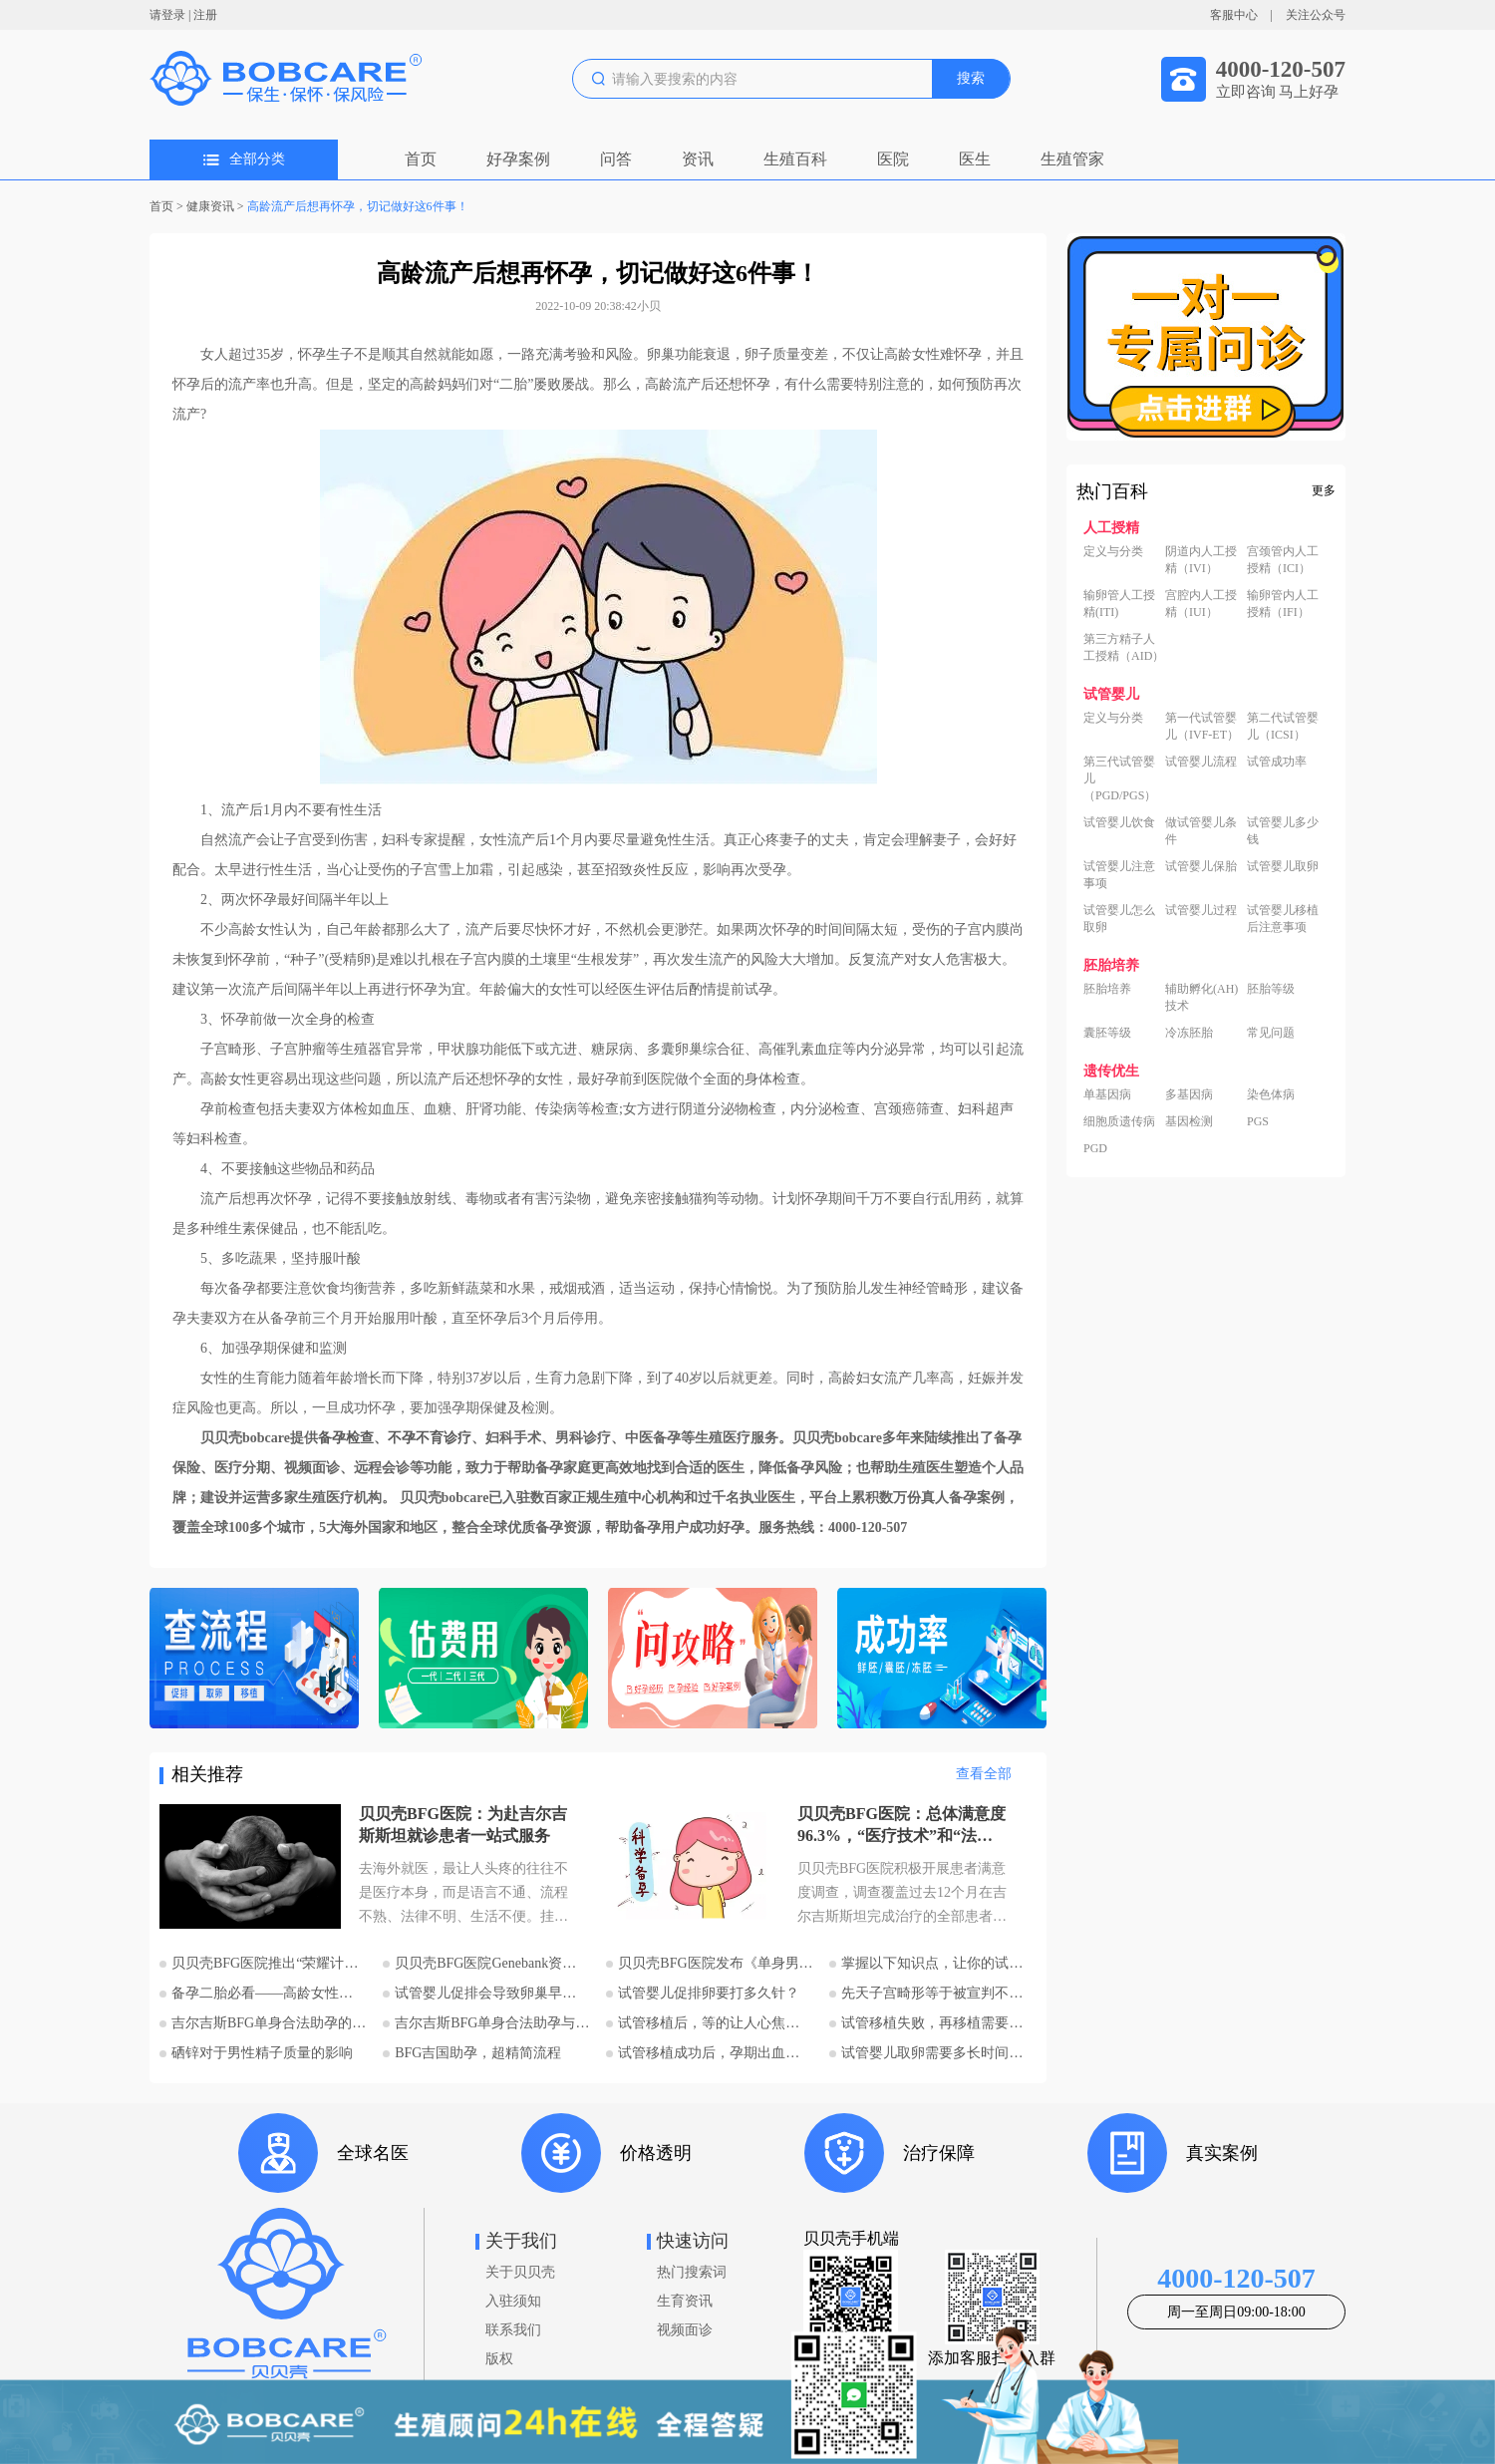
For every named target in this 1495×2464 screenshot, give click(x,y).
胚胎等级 (1271, 989)
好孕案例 (518, 159)
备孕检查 (346, 1437)
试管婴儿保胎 (1201, 866)
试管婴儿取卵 (1283, 866)
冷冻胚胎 (1189, 1033)
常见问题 (1271, 1033)
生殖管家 (1072, 159)
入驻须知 (513, 2301)
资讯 (698, 159)
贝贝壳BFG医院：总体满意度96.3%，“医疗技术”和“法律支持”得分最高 (901, 1826)
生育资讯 (685, 2301)
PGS (1258, 1121)
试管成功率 (1277, 762)
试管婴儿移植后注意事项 (1283, 918)
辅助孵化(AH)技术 (1201, 997)
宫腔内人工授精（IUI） (1201, 603)
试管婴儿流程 (1201, 762)
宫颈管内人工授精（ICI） (1283, 559)
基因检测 (1189, 1121)
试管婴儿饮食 (1119, 822)
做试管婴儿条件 (1201, 830)
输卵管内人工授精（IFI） (1283, 603)
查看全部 (984, 1773)
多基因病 (1189, 1094)
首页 (421, 159)
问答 (616, 159)
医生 (975, 159)
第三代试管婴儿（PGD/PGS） (1119, 778)
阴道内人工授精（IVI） (1201, 559)
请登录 (167, 15)
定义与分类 (1113, 551)
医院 (893, 159)
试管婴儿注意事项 (1119, 874)
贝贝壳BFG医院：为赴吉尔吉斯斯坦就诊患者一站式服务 (463, 1824)
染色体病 (1271, 1094)
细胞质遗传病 (1119, 1121)
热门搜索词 (692, 2272)
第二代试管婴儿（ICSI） (1283, 726)
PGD (1095, 1148)
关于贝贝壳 (520, 2272)
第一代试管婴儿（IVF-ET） (1202, 726)
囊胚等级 (1107, 1033)
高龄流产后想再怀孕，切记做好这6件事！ (357, 206)
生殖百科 (795, 159)
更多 (1324, 490)
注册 (205, 15)
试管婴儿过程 (1201, 910)
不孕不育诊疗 (429, 1437)
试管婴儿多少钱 (1283, 830)
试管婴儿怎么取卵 (1119, 918)
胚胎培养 (1107, 989)
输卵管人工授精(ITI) (1119, 603)
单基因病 (1107, 1094)
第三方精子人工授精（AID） (1123, 647)
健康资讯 (210, 206)
